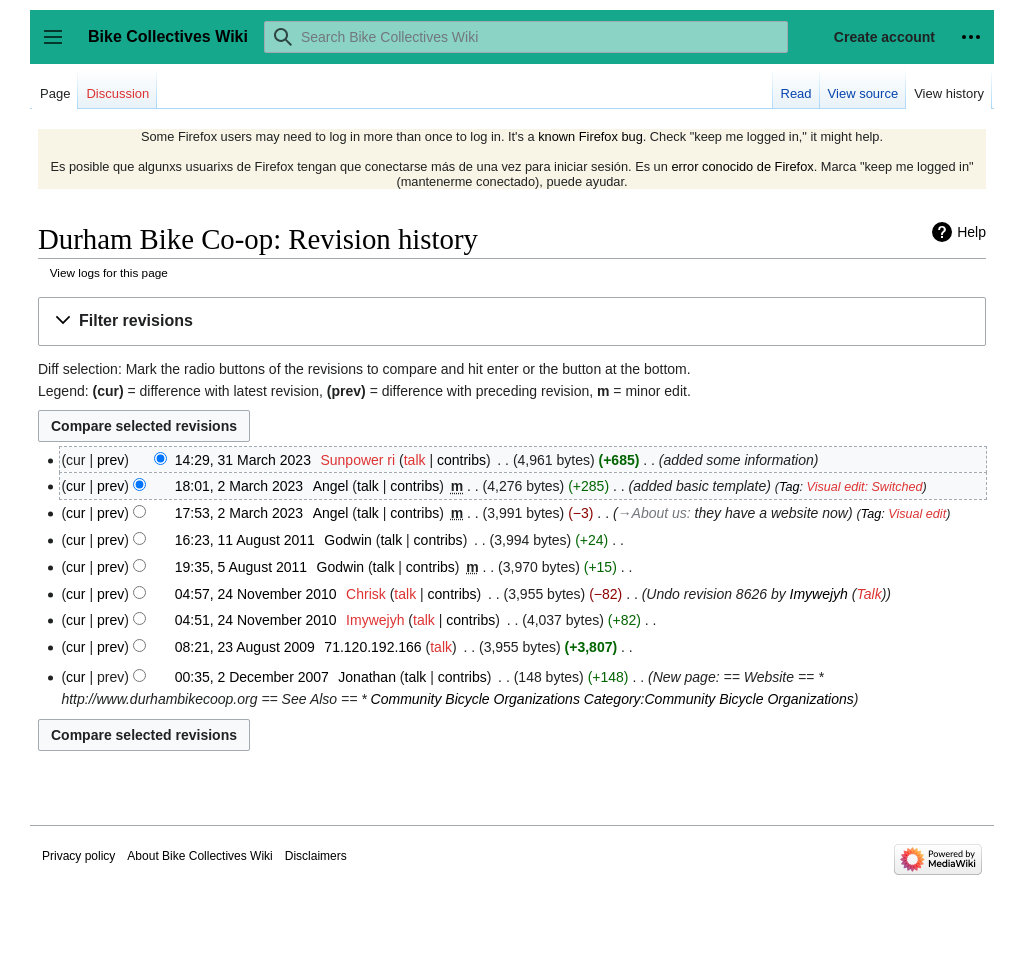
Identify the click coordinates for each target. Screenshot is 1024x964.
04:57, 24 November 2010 (256, 594)
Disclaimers (316, 856)
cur (75, 486)
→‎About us (652, 513)
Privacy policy (78, 856)
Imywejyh (819, 594)
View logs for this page (109, 272)
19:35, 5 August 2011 (241, 567)
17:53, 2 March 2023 (239, 513)
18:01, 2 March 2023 (239, 486)
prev (110, 460)
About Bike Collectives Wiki (199, 856)
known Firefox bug (590, 136)
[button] (512, 321)
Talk (868, 594)
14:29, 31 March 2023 (243, 460)
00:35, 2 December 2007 (252, 677)
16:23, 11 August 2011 (245, 540)
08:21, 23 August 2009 (245, 647)
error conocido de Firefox (742, 166)
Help (971, 232)
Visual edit (917, 514)
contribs (461, 460)
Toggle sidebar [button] (59, 46)
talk (415, 460)
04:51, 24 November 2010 (256, 620)
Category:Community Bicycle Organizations (719, 699)
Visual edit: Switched (865, 487)
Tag (789, 487)
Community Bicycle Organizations (475, 699)
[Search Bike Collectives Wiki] (526, 37)
